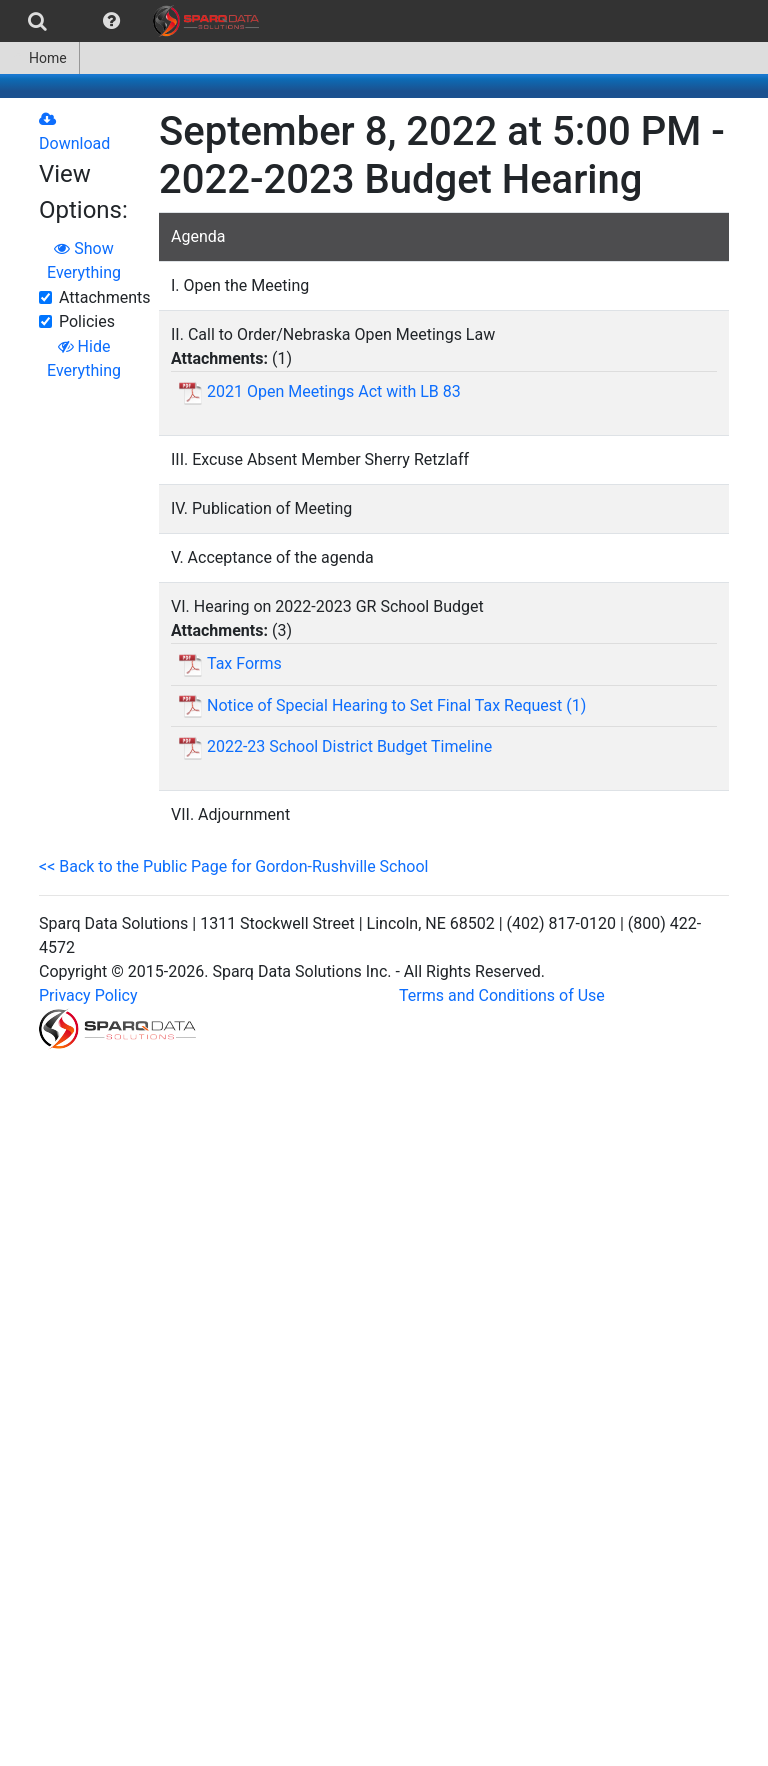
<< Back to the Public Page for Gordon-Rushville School (233, 866)
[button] (111, 21)
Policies (87, 321)
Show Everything (84, 260)
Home (39, 58)
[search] (37, 21)
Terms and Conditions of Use (502, 995)
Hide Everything (84, 358)
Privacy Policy (88, 995)
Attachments (105, 297)
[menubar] (134, 21)
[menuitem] (37, 21)
